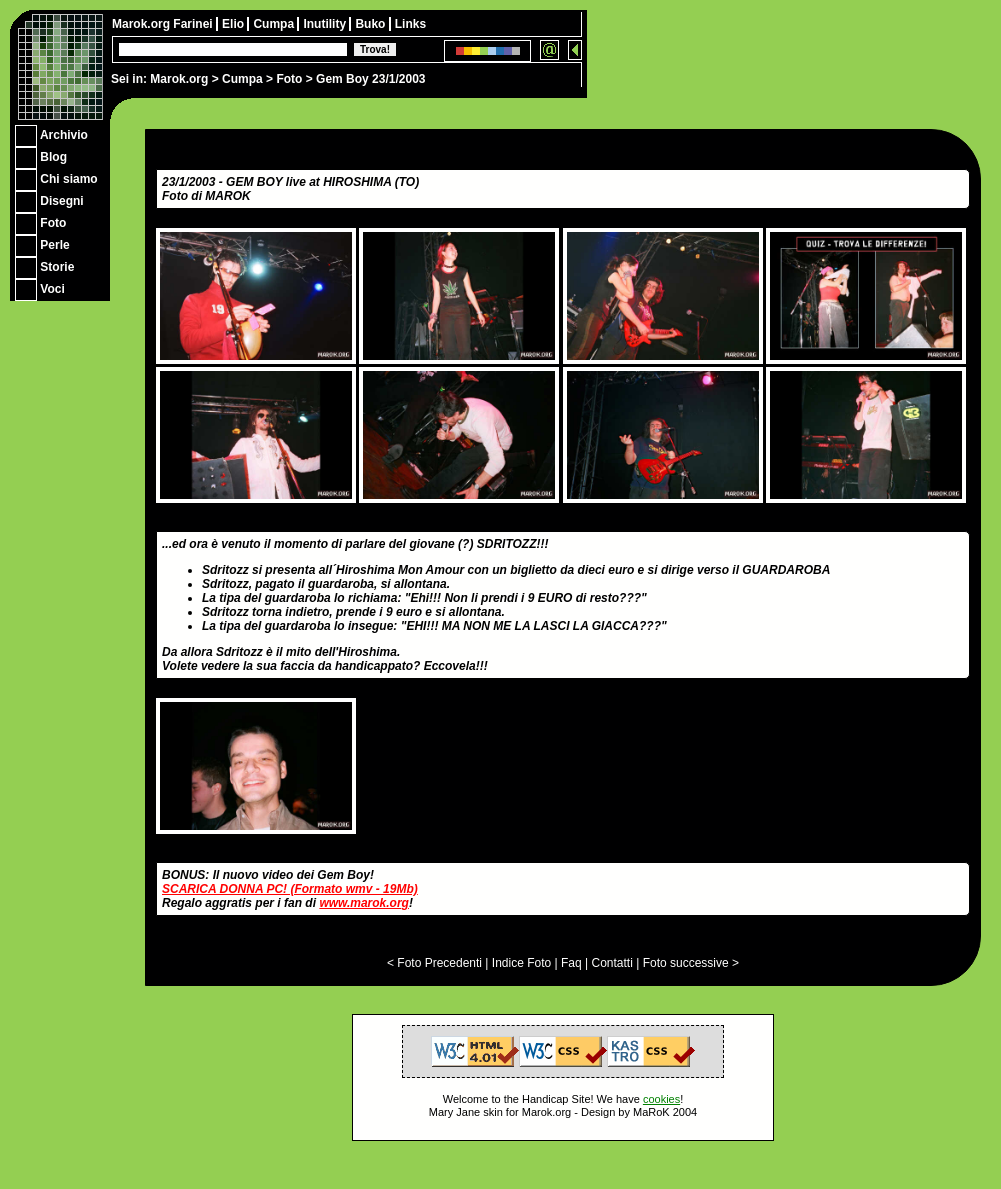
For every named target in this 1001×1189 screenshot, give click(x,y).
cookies (661, 1099)
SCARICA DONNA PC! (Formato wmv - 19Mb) (290, 889)
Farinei (194, 24)
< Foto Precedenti (434, 963)
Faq (571, 963)
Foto (289, 79)
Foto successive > (691, 963)
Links (410, 24)
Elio (234, 24)
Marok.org (179, 79)
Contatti (611, 963)
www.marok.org (364, 903)
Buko (371, 24)
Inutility (326, 24)
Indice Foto (521, 963)
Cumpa (242, 79)
